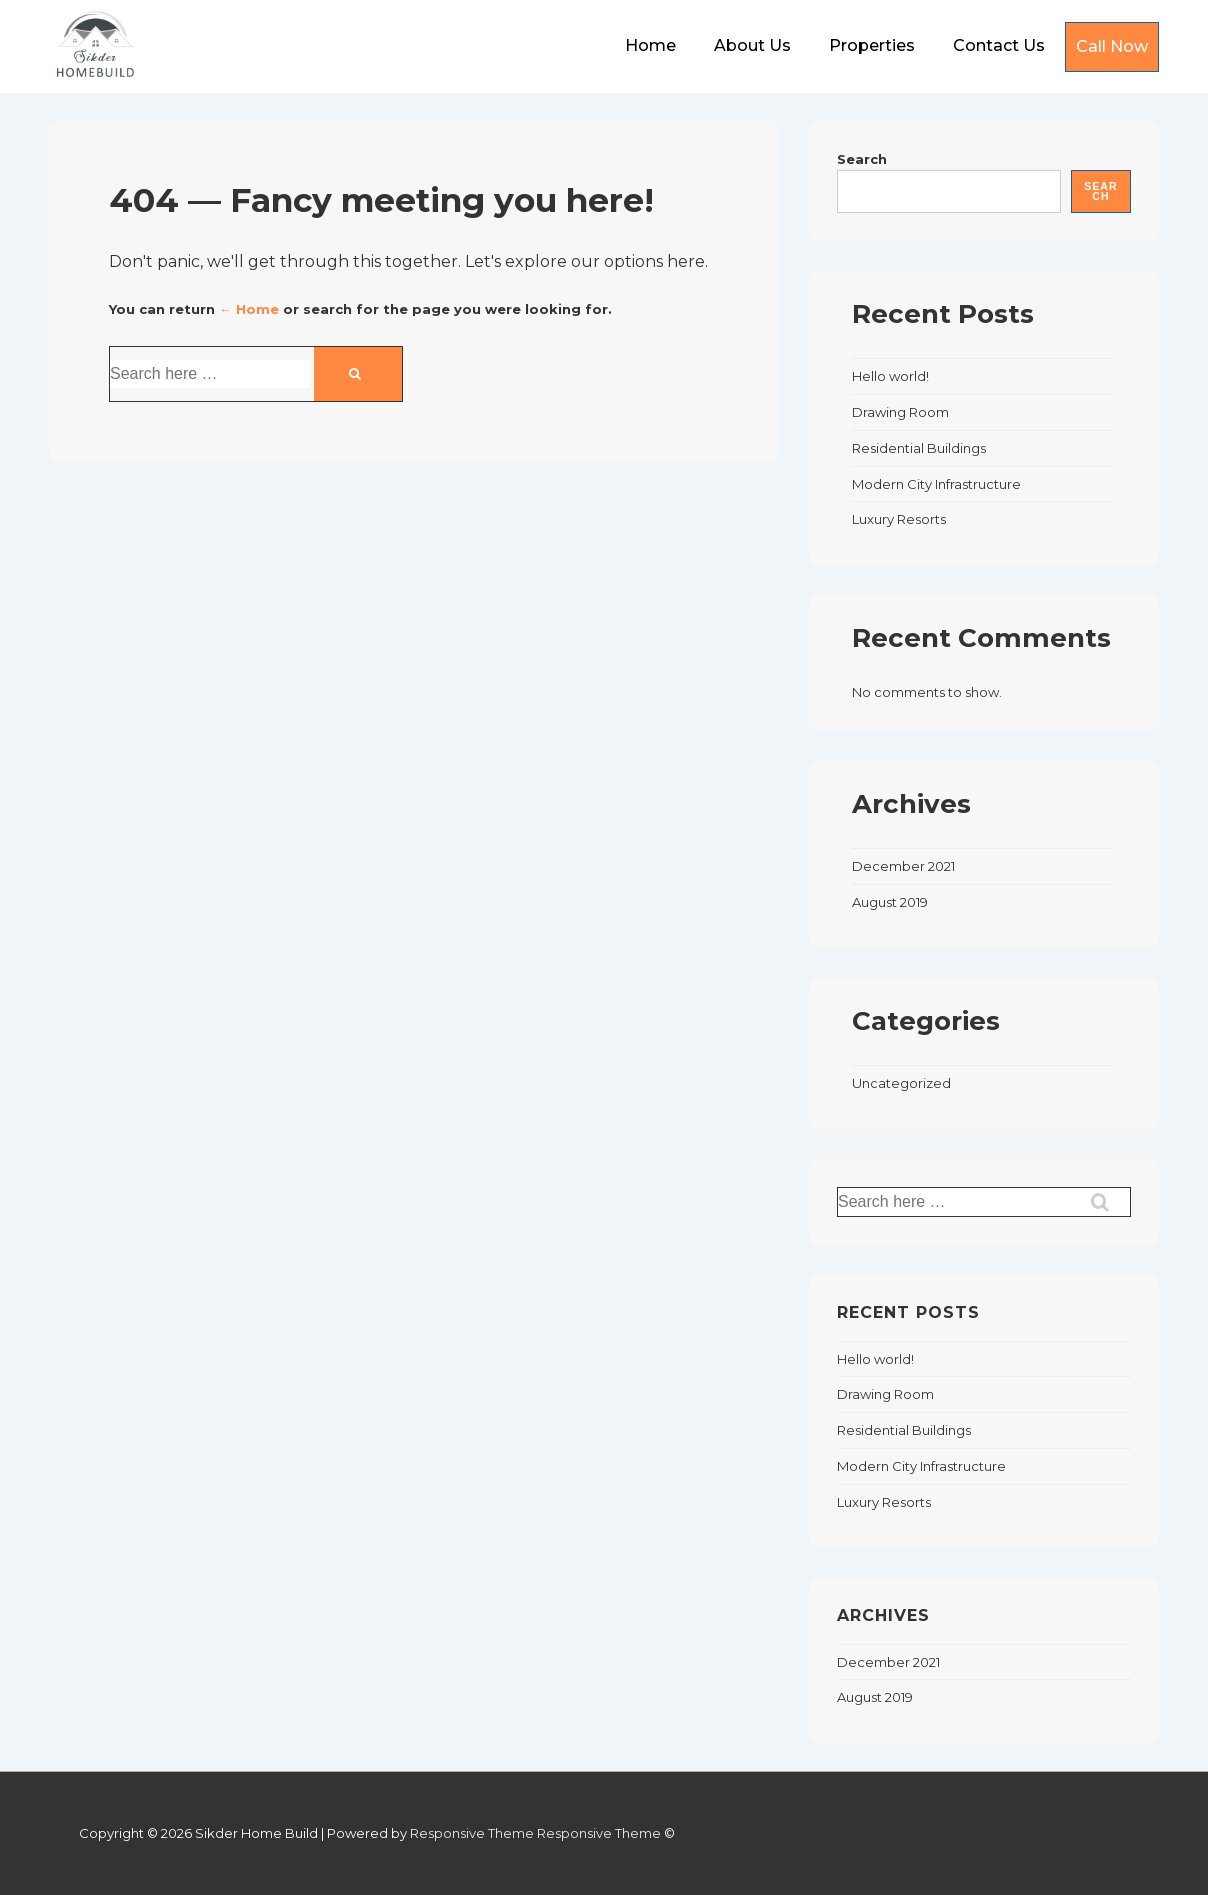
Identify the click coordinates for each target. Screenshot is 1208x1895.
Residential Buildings (919, 448)
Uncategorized (901, 1083)
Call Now (1112, 46)
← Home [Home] (249, 309)
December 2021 (903, 866)
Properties (872, 45)
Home (650, 45)
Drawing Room (900, 412)
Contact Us (999, 45)
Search (862, 159)
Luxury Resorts (899, 519)
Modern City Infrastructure (936, 484)
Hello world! (890, 376)
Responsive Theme (472, 1833)
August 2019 (890, 902)
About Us (752, 45)
